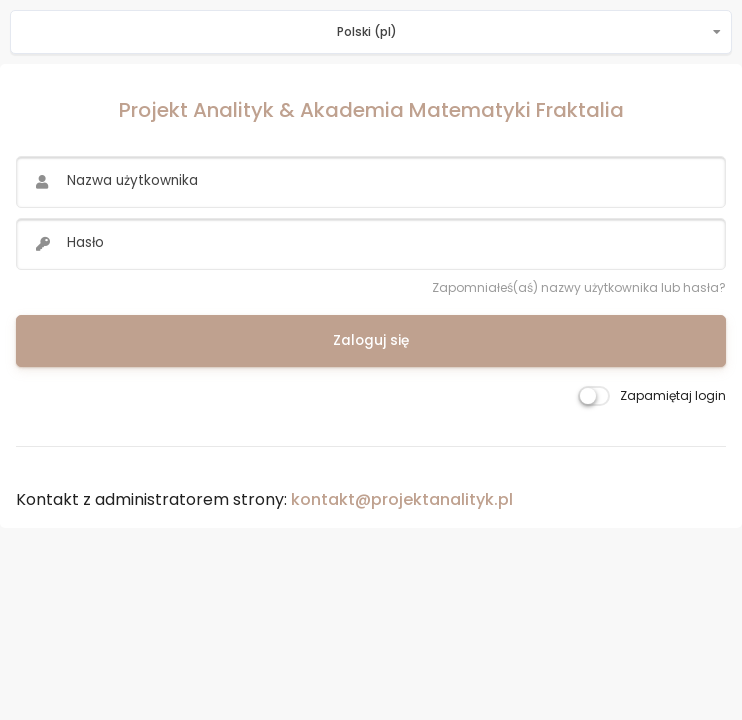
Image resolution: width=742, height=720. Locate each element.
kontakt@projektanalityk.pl (402, 499)
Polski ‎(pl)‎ (367, 31)
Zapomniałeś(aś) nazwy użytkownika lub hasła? (579, 287)
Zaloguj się (371, 340)
